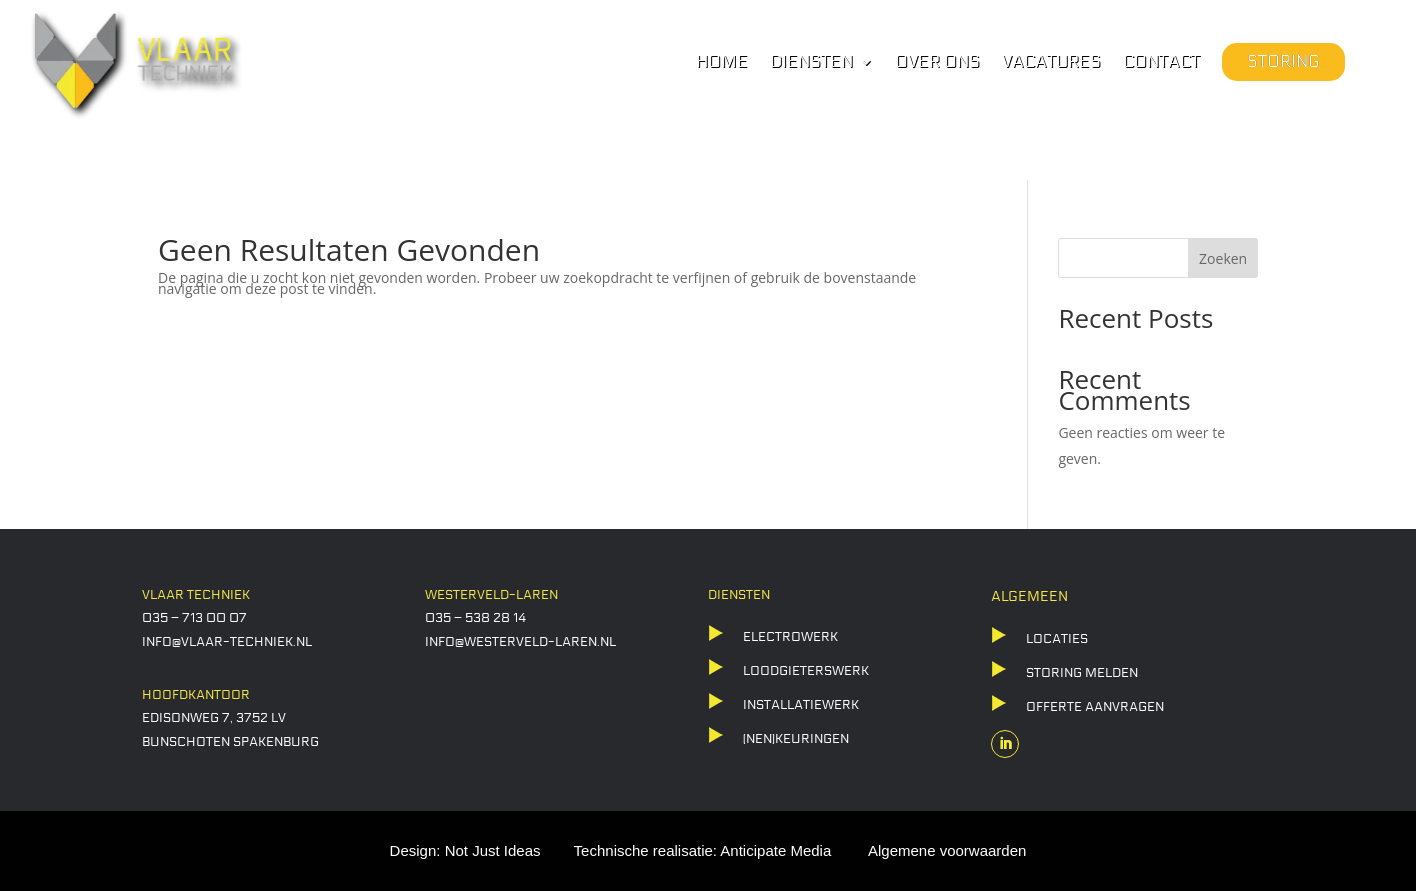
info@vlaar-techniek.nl (227, 642)
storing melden (1082, 673)
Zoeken (1223, 258)
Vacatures (1051, 63)
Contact (1161, 63)
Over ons (937, 63)
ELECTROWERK (790, 637)
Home (722, 63)
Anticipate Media (775, 850)
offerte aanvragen (1095, 707)
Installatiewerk (801, 705)
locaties (1057, 639)
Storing (1283, 61)
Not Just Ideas (493, 850)
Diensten (811, 63)
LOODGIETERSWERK (806, 671)
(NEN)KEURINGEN (796, 739)
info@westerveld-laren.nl (520, 642)
